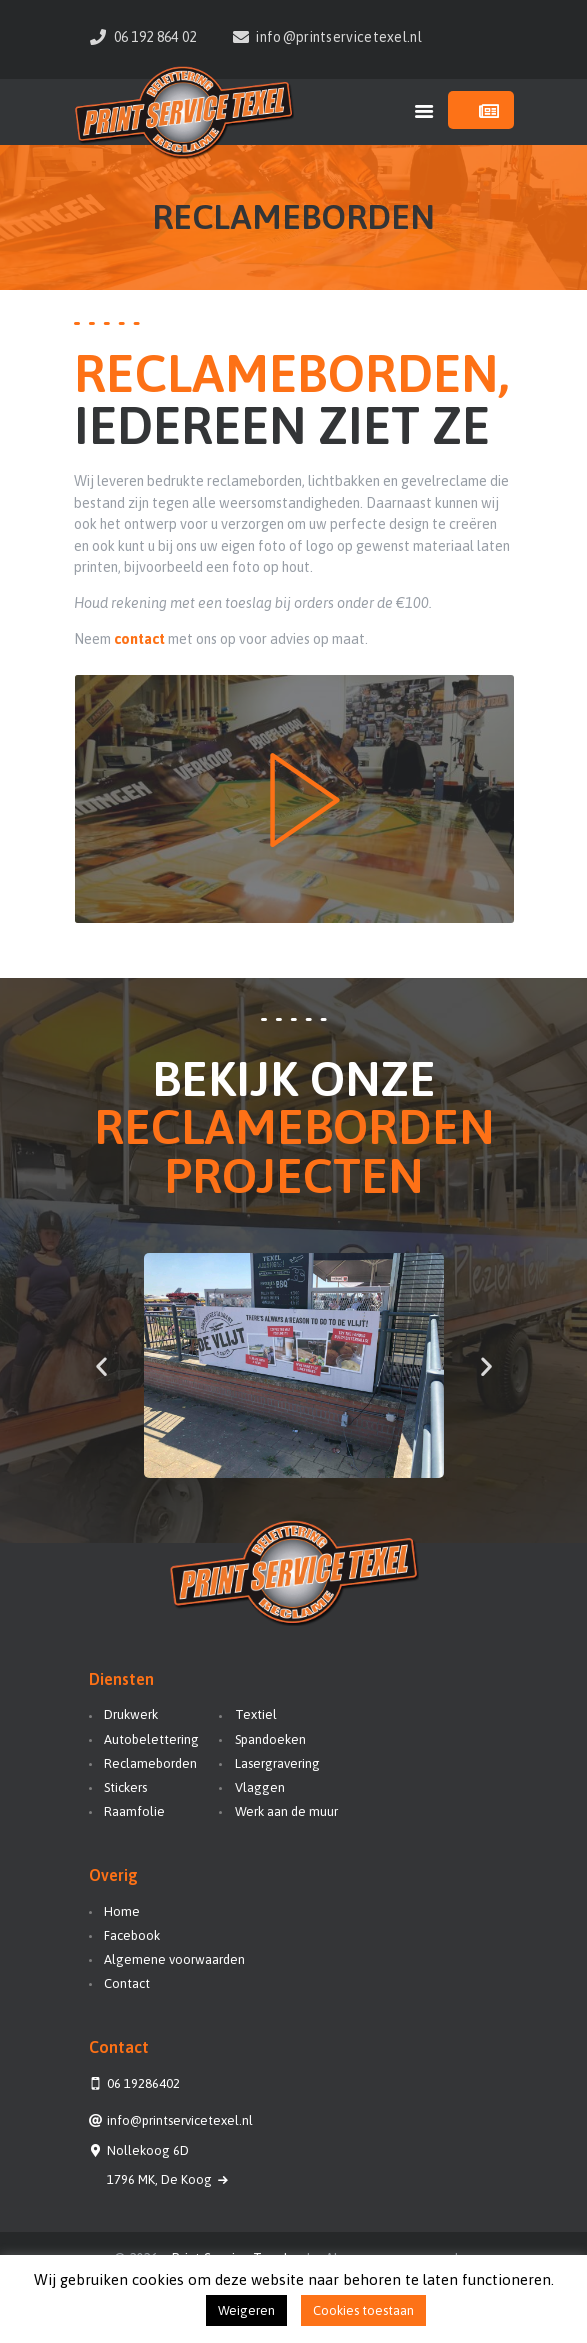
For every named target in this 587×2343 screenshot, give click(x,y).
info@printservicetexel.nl (180, 2120)
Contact (127, 1983)
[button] (101, 1365)
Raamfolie (134, 1811)
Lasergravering (277, 1763)
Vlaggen (260, 1787)
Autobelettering (151, 1739)
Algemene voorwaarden (174, 1959)
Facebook (132, 1935)
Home (122, 1911)
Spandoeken (270, 1739)
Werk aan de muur (286, 1811)
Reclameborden (150, 1763)
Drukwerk (131, 1714)
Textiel (256, 1714)
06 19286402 (143, 2083)
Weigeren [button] (246, 2310)
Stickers (125, 1787)
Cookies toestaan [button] (363, 2310)
